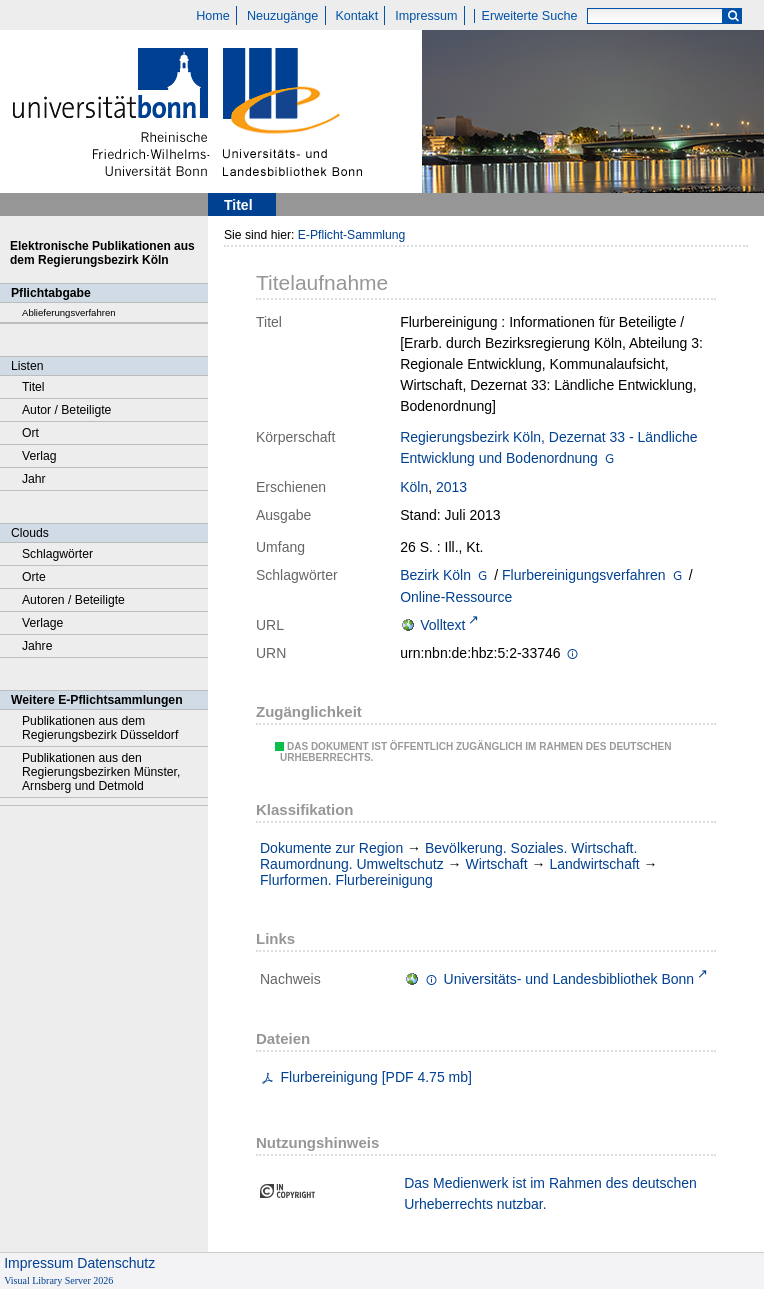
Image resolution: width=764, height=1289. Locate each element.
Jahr (34, 479)
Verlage (42, 623)
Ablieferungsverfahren (69, 312)
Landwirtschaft (594, 864)
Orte (34, 577)
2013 (451, 487)
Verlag (39, 456)
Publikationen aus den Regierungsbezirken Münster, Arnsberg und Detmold (101, 772)
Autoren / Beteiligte (73, 600)
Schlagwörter (57, 554)
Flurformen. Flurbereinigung (346, 880)
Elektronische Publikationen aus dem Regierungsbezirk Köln (102, 253)
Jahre (37, 646)
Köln (414, 487)
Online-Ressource (456, 597)
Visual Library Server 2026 (58, 1280)
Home (213, 16)
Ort (30, 433)
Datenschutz (116, 1263)
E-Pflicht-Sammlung (352, 235)
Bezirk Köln (435, 575)
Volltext (442, 625)
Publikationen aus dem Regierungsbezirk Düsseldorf (100, 728)
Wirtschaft (496, 864)
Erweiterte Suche (530, 16)
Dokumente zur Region (331, 848)
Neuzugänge (282, 16)
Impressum (426, 16)
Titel (33, 387)
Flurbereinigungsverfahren (583, 575)
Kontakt (356, 16)
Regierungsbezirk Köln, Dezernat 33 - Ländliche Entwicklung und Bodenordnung (548, 447)
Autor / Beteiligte (66, 410)
